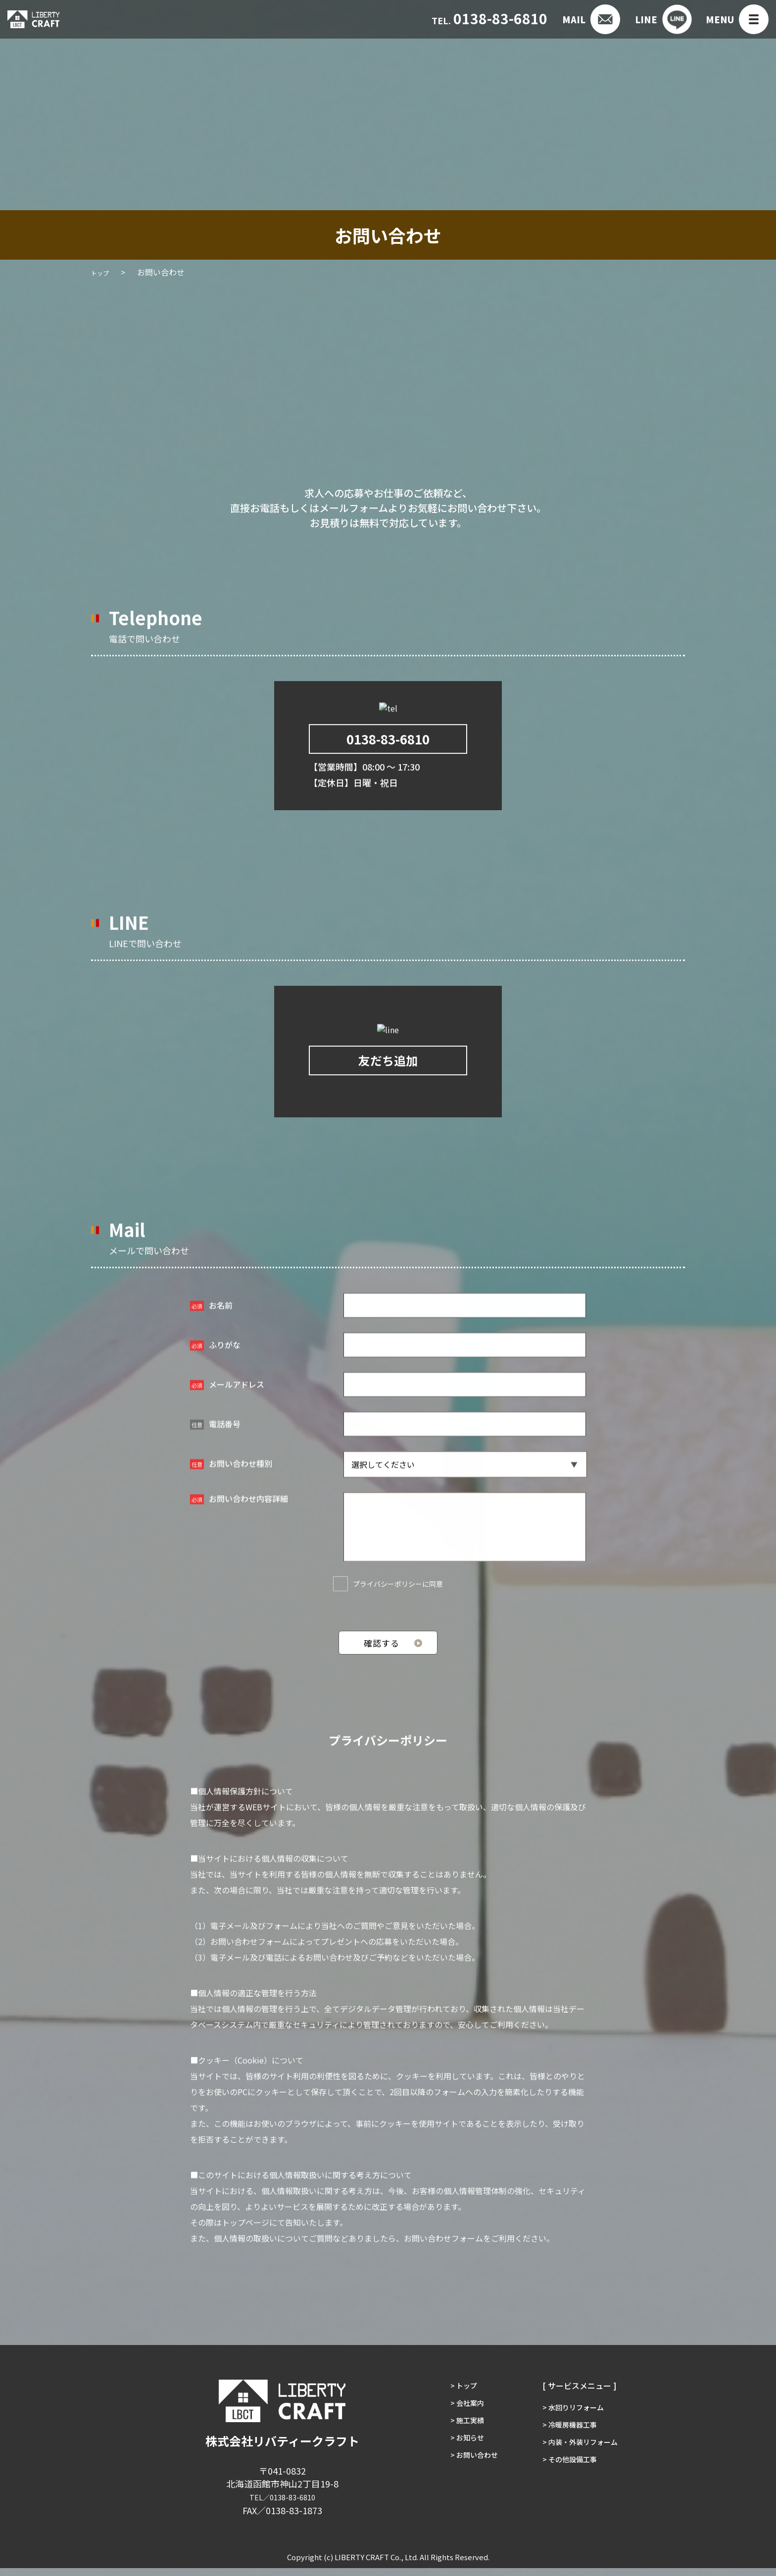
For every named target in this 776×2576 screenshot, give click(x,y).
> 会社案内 (460, 2416)
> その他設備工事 (571, 2481)
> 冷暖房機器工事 (571, 2438)
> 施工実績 (460, 2438)
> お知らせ (460, 2460)
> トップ (456, 2394)
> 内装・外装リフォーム (583, 2460)
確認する (381, 1652)
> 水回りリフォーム (575, 2416)
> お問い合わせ (468, 2481)
